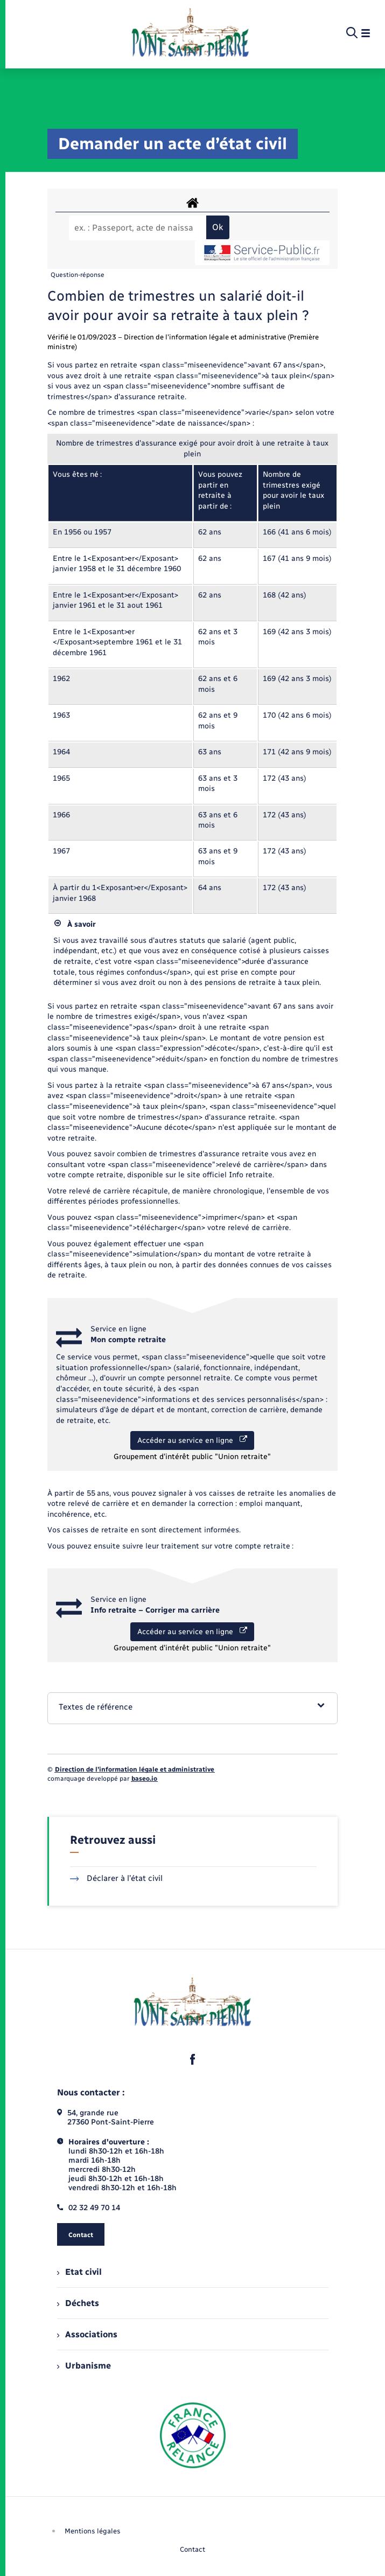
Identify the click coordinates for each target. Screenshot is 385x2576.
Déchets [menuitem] (78, 2303)
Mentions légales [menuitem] (93, 2531)
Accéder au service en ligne (192, 1440)
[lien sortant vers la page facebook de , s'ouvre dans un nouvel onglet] (193, 2059)
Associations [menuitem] (87, 2334)
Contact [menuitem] (192, 2549)
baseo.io (144, 1778)
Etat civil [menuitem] (79, 2272)
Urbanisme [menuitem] (84, 2365)
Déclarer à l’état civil (116, 1878)
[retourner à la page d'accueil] (190, 33)
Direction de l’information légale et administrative (134, 1769)
